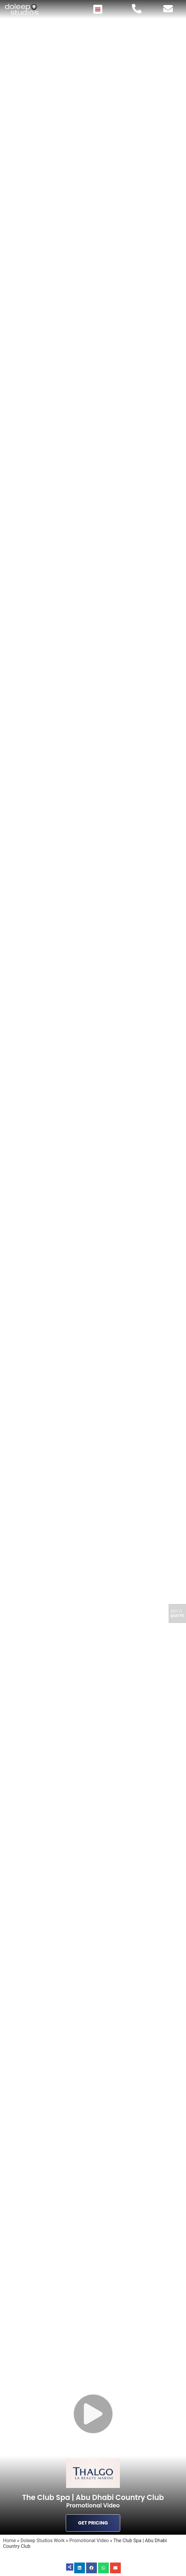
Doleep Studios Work (43, 2540)
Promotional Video (89, 2540)
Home (9, 2540)
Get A (177, 1613)
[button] (97, 9)
